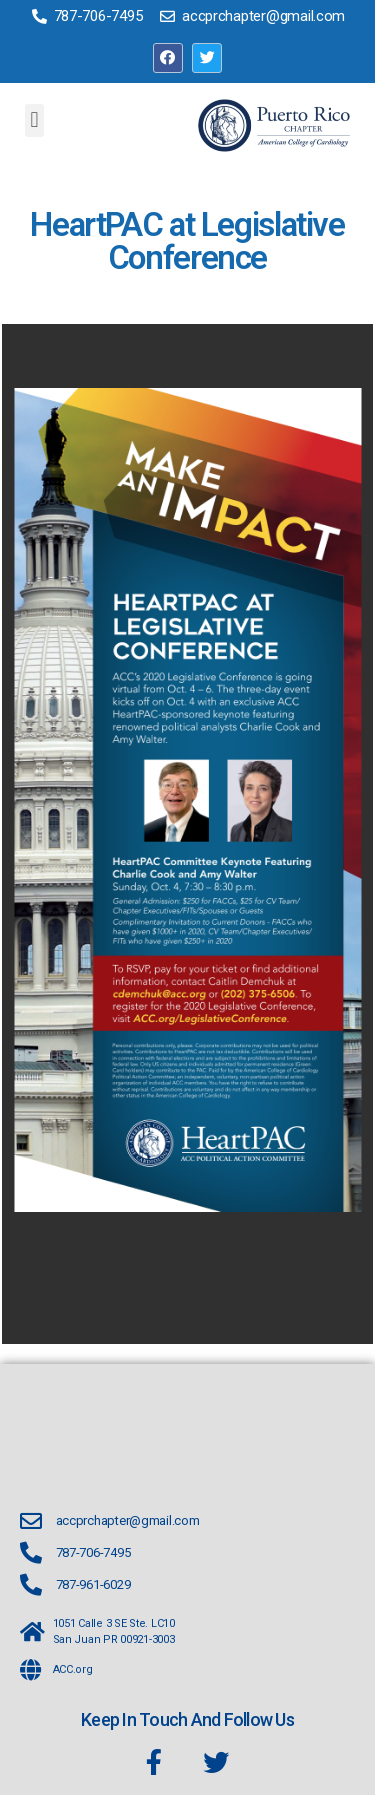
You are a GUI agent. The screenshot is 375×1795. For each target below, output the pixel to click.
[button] (34, 120)
